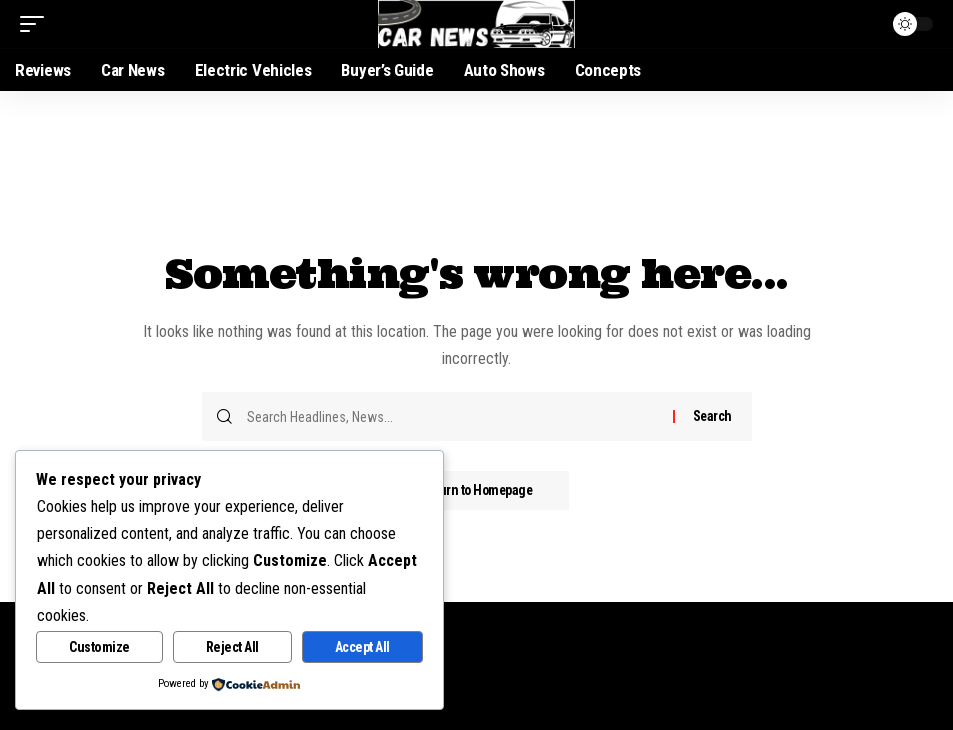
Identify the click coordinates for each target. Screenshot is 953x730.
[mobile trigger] (37, 24)
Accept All (362, 647)
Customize (99, 647)
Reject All (232, 647)
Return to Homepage (477, 491)
